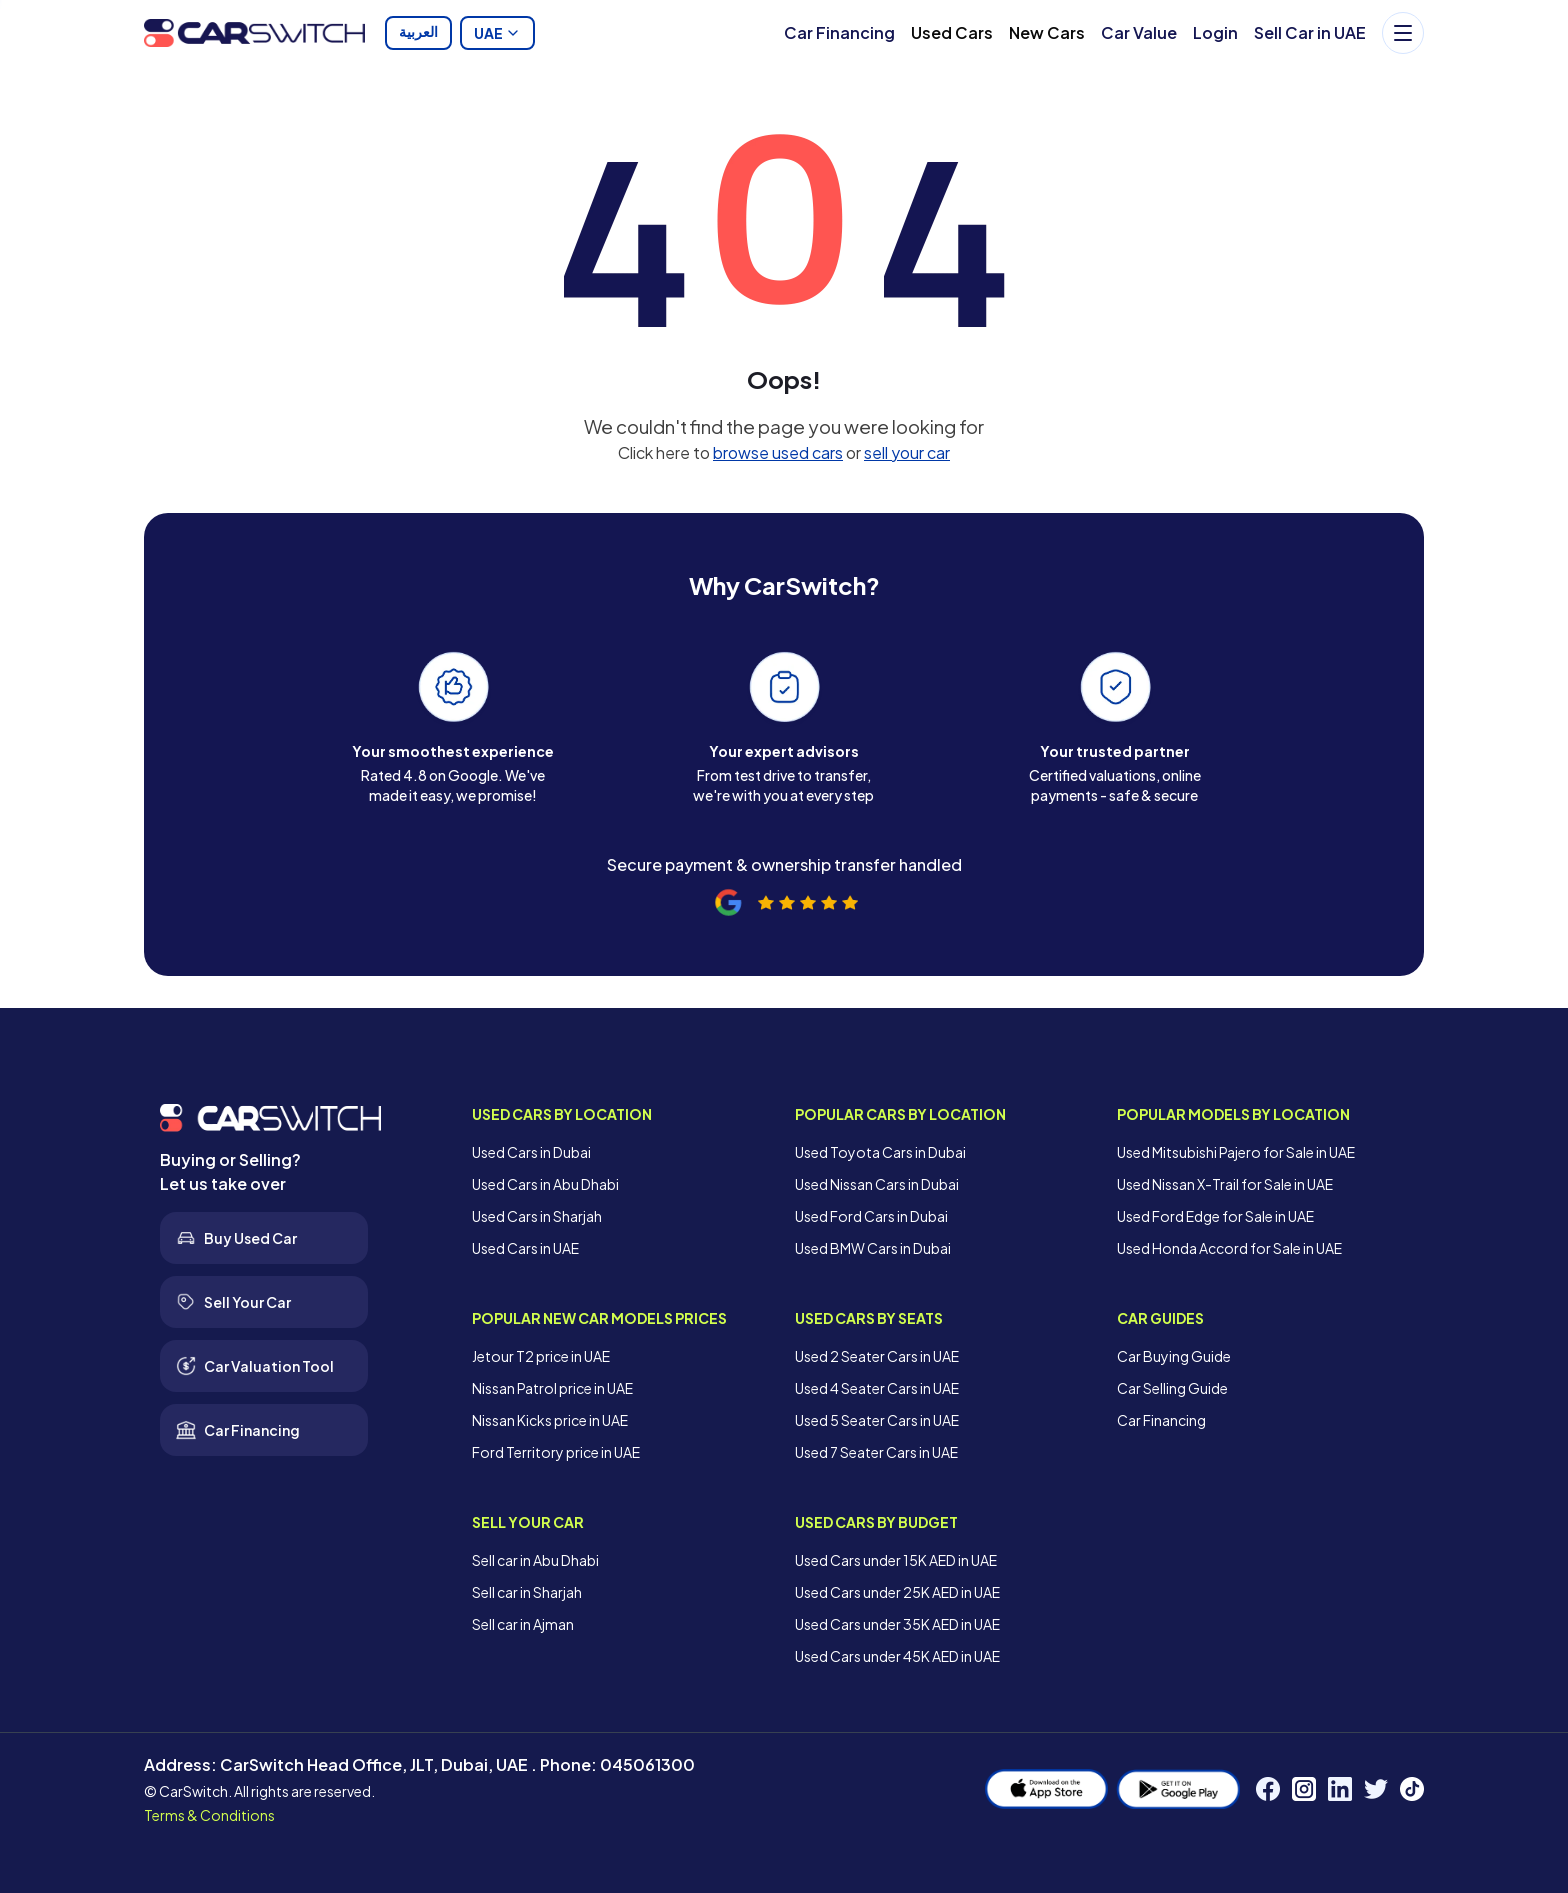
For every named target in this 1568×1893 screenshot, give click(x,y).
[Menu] (1403, 33)
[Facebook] (1268, 1789)
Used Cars (952, 32)
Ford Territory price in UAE (556, 1452)
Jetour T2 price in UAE (541, 1356)
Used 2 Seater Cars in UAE (877, 1356)
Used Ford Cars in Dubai (871, 1216)
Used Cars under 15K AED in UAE (896, 1560)
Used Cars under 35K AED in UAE (897, 1624)
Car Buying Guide (1174, 1356)
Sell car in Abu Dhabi (535, 1560)
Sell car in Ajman (523, 1624)
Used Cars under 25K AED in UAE (897, 1592)
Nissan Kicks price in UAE (550, 1420)
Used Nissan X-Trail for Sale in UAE (1225, 1184)
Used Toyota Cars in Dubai (880, 1152)
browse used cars (778, 452)
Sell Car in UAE (1310, 32)
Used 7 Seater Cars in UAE (876, 1452)
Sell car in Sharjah (527, 1592)
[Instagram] (1304, 1789)
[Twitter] (1376, 1789)
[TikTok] (1412, 1789)
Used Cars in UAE (525, 1248)
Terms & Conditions (209, 1815)
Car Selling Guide (1172, 1388)
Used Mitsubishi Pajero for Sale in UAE (1236, 1152)
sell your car (907, 452)
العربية (418, 33)
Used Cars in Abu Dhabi (545, 1184)
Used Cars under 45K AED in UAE (897, 1656)
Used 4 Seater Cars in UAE (877, 1388)
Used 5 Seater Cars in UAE (877, 1420)
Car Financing (839, 32)
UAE (497, 33)
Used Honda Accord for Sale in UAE (1229, 1248)
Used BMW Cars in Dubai (873, 1248)
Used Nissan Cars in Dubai (877, 1184)
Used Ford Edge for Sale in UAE (1215, 1216)
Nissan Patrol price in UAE (552, 1388)
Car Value (1139, 32)
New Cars (1047, 32)
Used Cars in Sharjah (537, 1216)
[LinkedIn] (1340, 1789)
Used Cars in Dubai (531, 1152)
